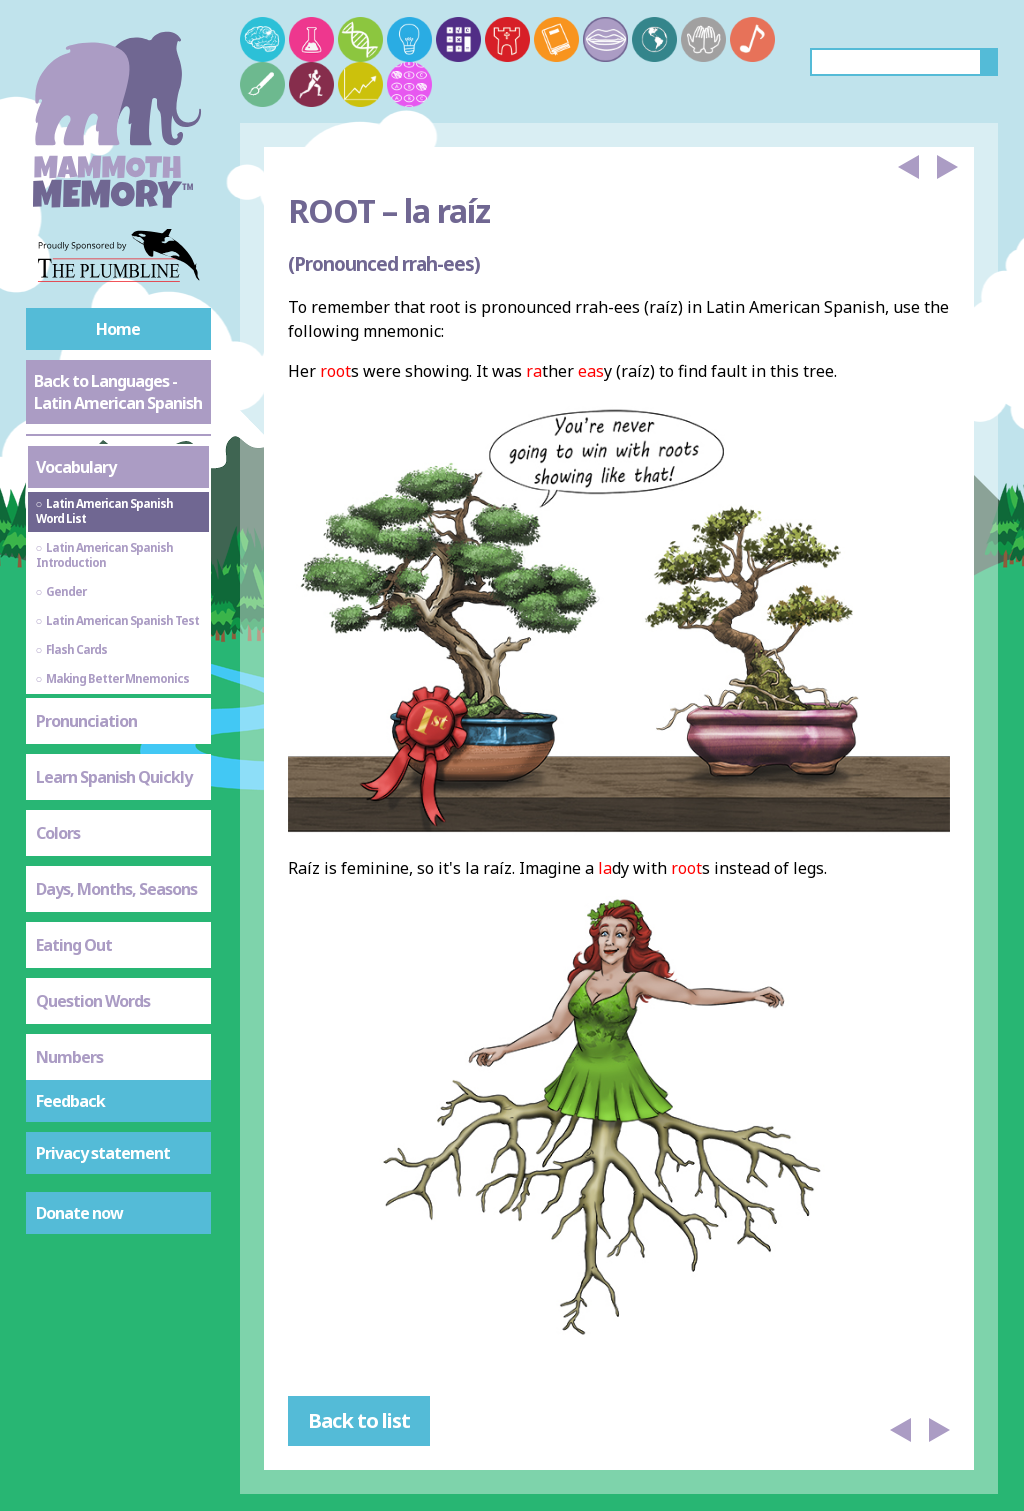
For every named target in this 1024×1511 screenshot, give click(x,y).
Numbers (69, 1057)
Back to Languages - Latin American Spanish (118, 392)
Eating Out (74, 945)
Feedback (70, 1101)
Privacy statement (103, 1153)
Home (118, 329)
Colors (58, 833)
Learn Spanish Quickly (114, 777)
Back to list (359, 1420)
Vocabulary (76, 467)
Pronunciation (86, 721)
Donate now (79, 1213)
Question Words (93, 1001)
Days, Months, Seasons (116, 889)
